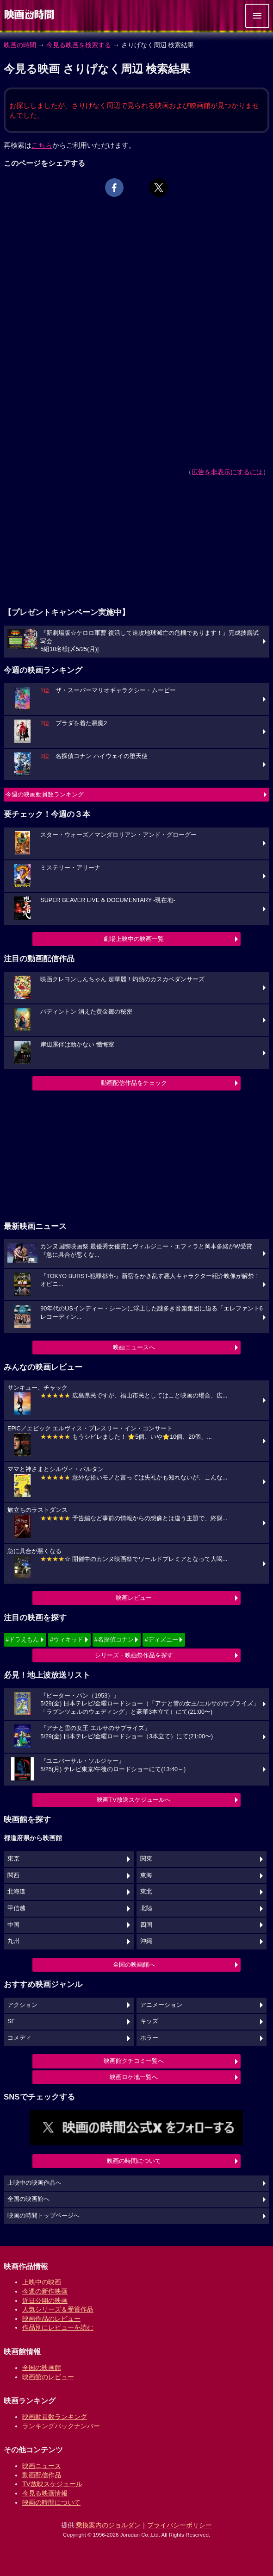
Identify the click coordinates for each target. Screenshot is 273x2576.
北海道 (16, 1891)
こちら (41, 145)
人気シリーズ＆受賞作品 (57, 2309)
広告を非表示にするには (227, 472)
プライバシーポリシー (179, 2525)
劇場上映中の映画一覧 (134, 938)
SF (11, 2021)
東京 (13, 1858)
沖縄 (146, 1941)
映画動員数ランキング (54, 2416)
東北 (146, 1891)
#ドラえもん (22, 1639)
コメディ (19, 2038)
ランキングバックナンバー (61, 2426)
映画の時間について (134, 2160)
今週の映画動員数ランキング (45, 794)
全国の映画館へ (134, 1964)
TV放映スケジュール (52, 2484)
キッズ (149, 2021)
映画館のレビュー (48, 2377)
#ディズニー (161, 1639)
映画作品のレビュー (51, 2318)
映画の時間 (20, 45)
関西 (13, 1875)
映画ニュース (41, 2465)
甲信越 (16, 1908)
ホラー (149, 2038)
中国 (13, 1925)
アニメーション (161, 2005)
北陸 (146, 1908)
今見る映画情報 (45, 2493)
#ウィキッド (66, 1639)
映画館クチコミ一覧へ (134, 2060)
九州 (13, 1941)
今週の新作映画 (45, 2291)
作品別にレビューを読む (57, 2327)
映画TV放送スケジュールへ (134, 1799)
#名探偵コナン (114, 1639)
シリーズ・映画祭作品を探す (134, 1655)
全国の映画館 (41, 2367)
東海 (146, 1875)
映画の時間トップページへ (43, 2215)
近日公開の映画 (45, 2300)
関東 (146, 1858)
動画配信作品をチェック (134, 1082)
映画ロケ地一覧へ (134, 2077)
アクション (22, 2005)
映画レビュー (134, 1597)
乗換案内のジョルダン (108, 2525)
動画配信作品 (41, 2475)
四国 (146, 1925)
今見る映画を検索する (78, 45)
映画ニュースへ (134, 1347)
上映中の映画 (41, 2282)
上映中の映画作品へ (34, 2183)
